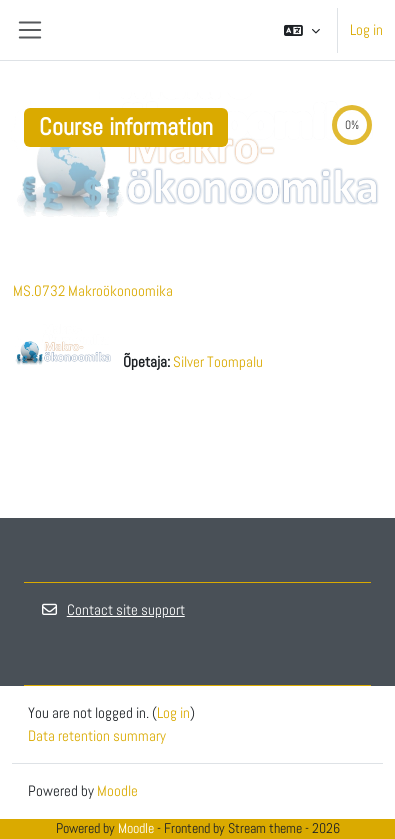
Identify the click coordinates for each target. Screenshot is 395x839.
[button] (302, 30)
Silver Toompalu (218, 361)
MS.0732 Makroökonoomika (93, 290)
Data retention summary (97, 735)
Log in (366, 29)
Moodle (117, 790)
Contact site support (112, 609)
